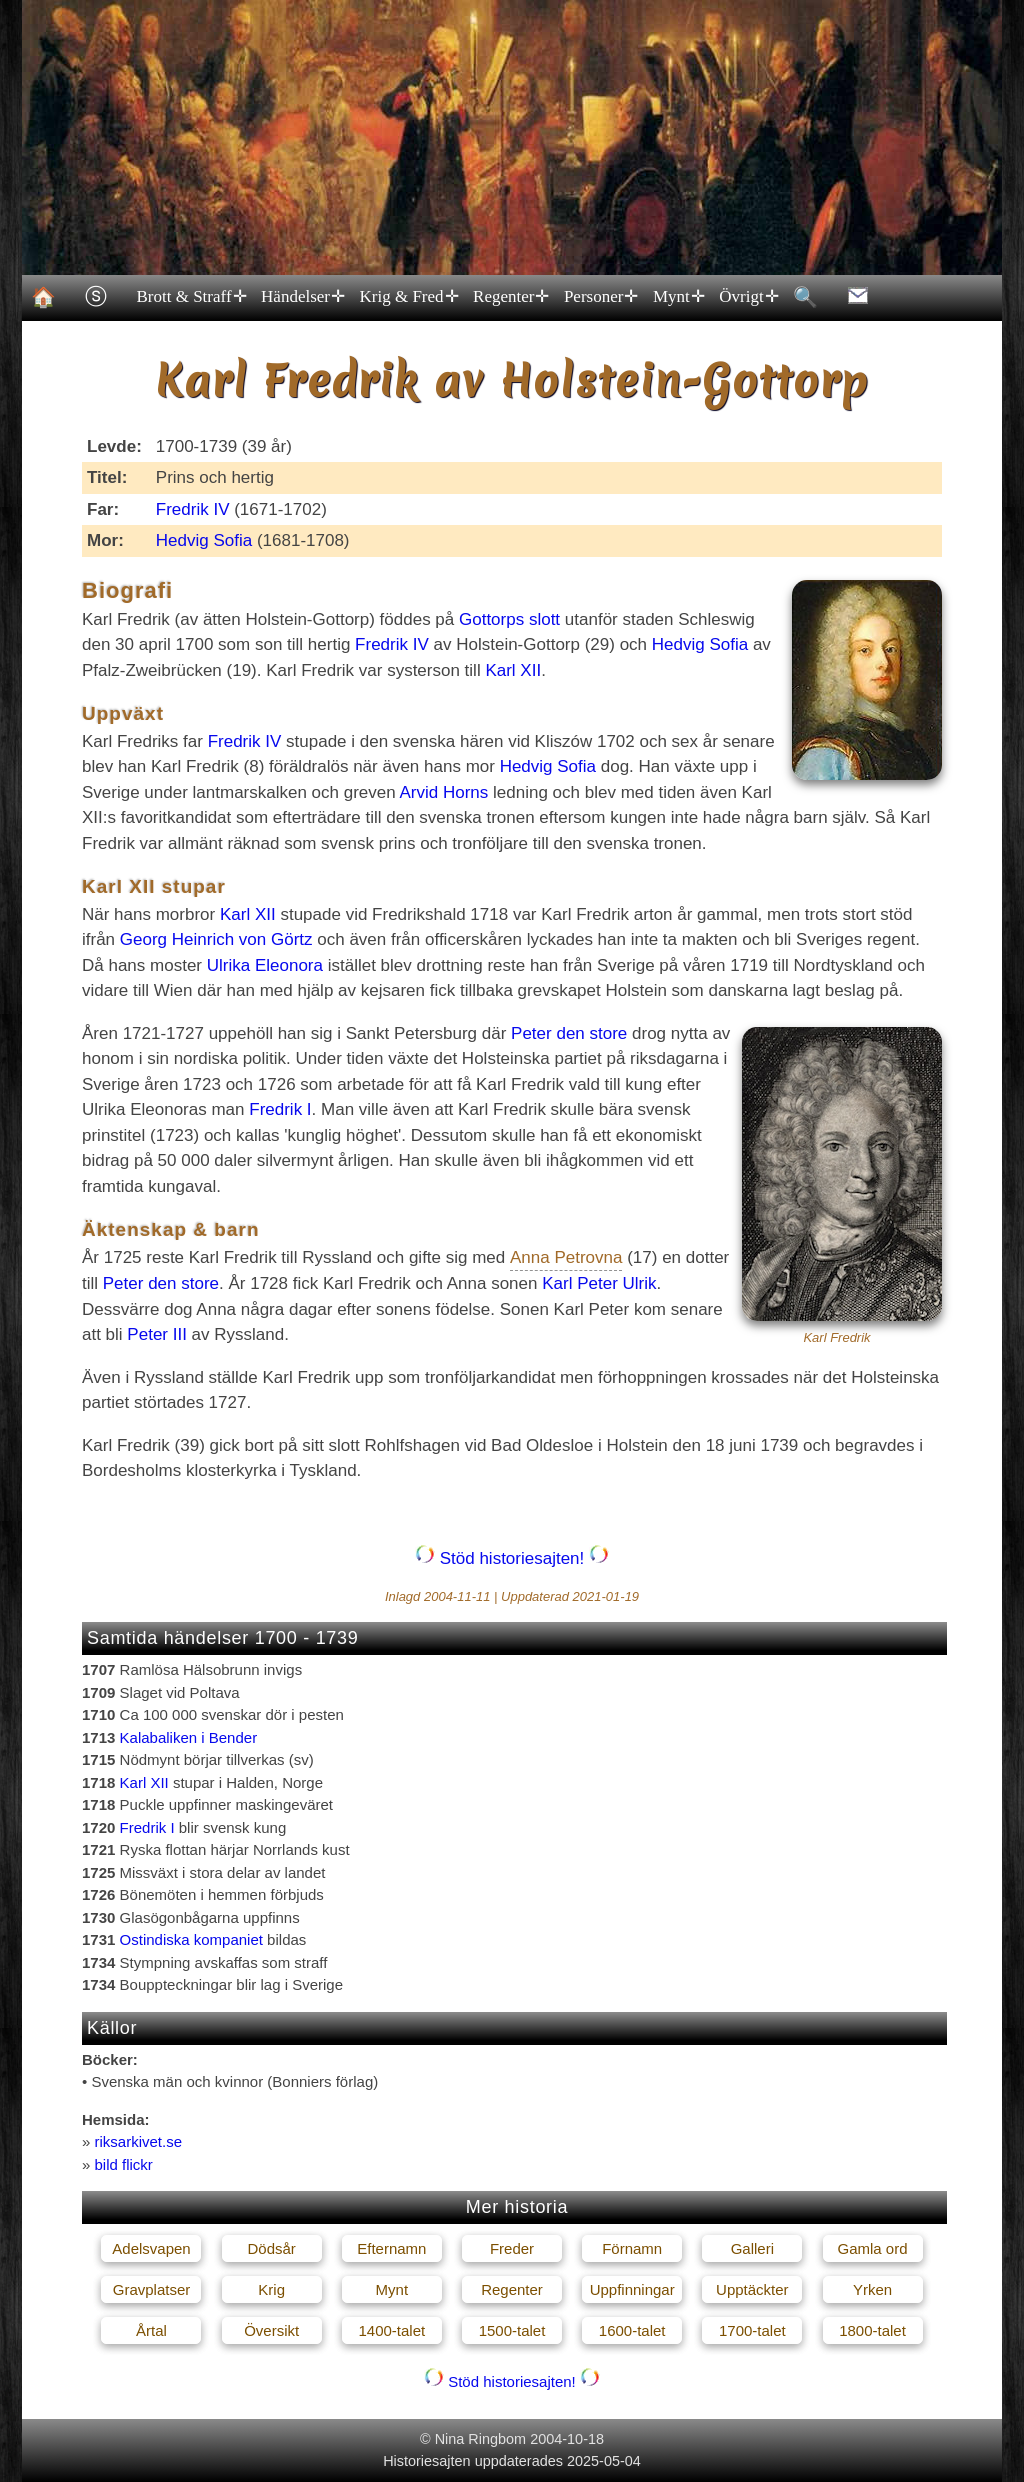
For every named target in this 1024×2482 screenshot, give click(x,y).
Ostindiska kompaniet (191, 1939)
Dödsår (271, 2248)
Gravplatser (152, 2289)
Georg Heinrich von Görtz (216, 939)
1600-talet (632, 2330)
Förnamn (632, 2248)
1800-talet (872, 2330)
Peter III (157, 1334)
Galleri (752, 2248)
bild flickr (124, 2164)
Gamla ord (873, 2248)
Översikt (271, 2330)
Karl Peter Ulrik (599, 1283)
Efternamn (391, 2248)
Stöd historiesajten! (512, 1558)
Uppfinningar (632, 2289)
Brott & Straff (190, 297)
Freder (512, 2248)
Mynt (677, 297)
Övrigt (748, 297)
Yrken (872, 2289)
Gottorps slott (509, 619)
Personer (599, 297)
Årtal (151, 2330)
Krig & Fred (408, 297)
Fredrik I (280, 1109)
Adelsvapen (151, 2248)
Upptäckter (752, 2289)
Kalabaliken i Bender (189, 1737)
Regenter (510, 297)
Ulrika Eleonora (265, 965)
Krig (271, 2289)
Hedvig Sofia (204, 540)
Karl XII (513, 670)
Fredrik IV (193, 509)
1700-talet (752, 2330)
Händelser (302, 297)
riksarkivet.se (139, 2141)
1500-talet (512, 2330)
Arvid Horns (444, 792)
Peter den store (569, 1033)
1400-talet (391, 2330)
